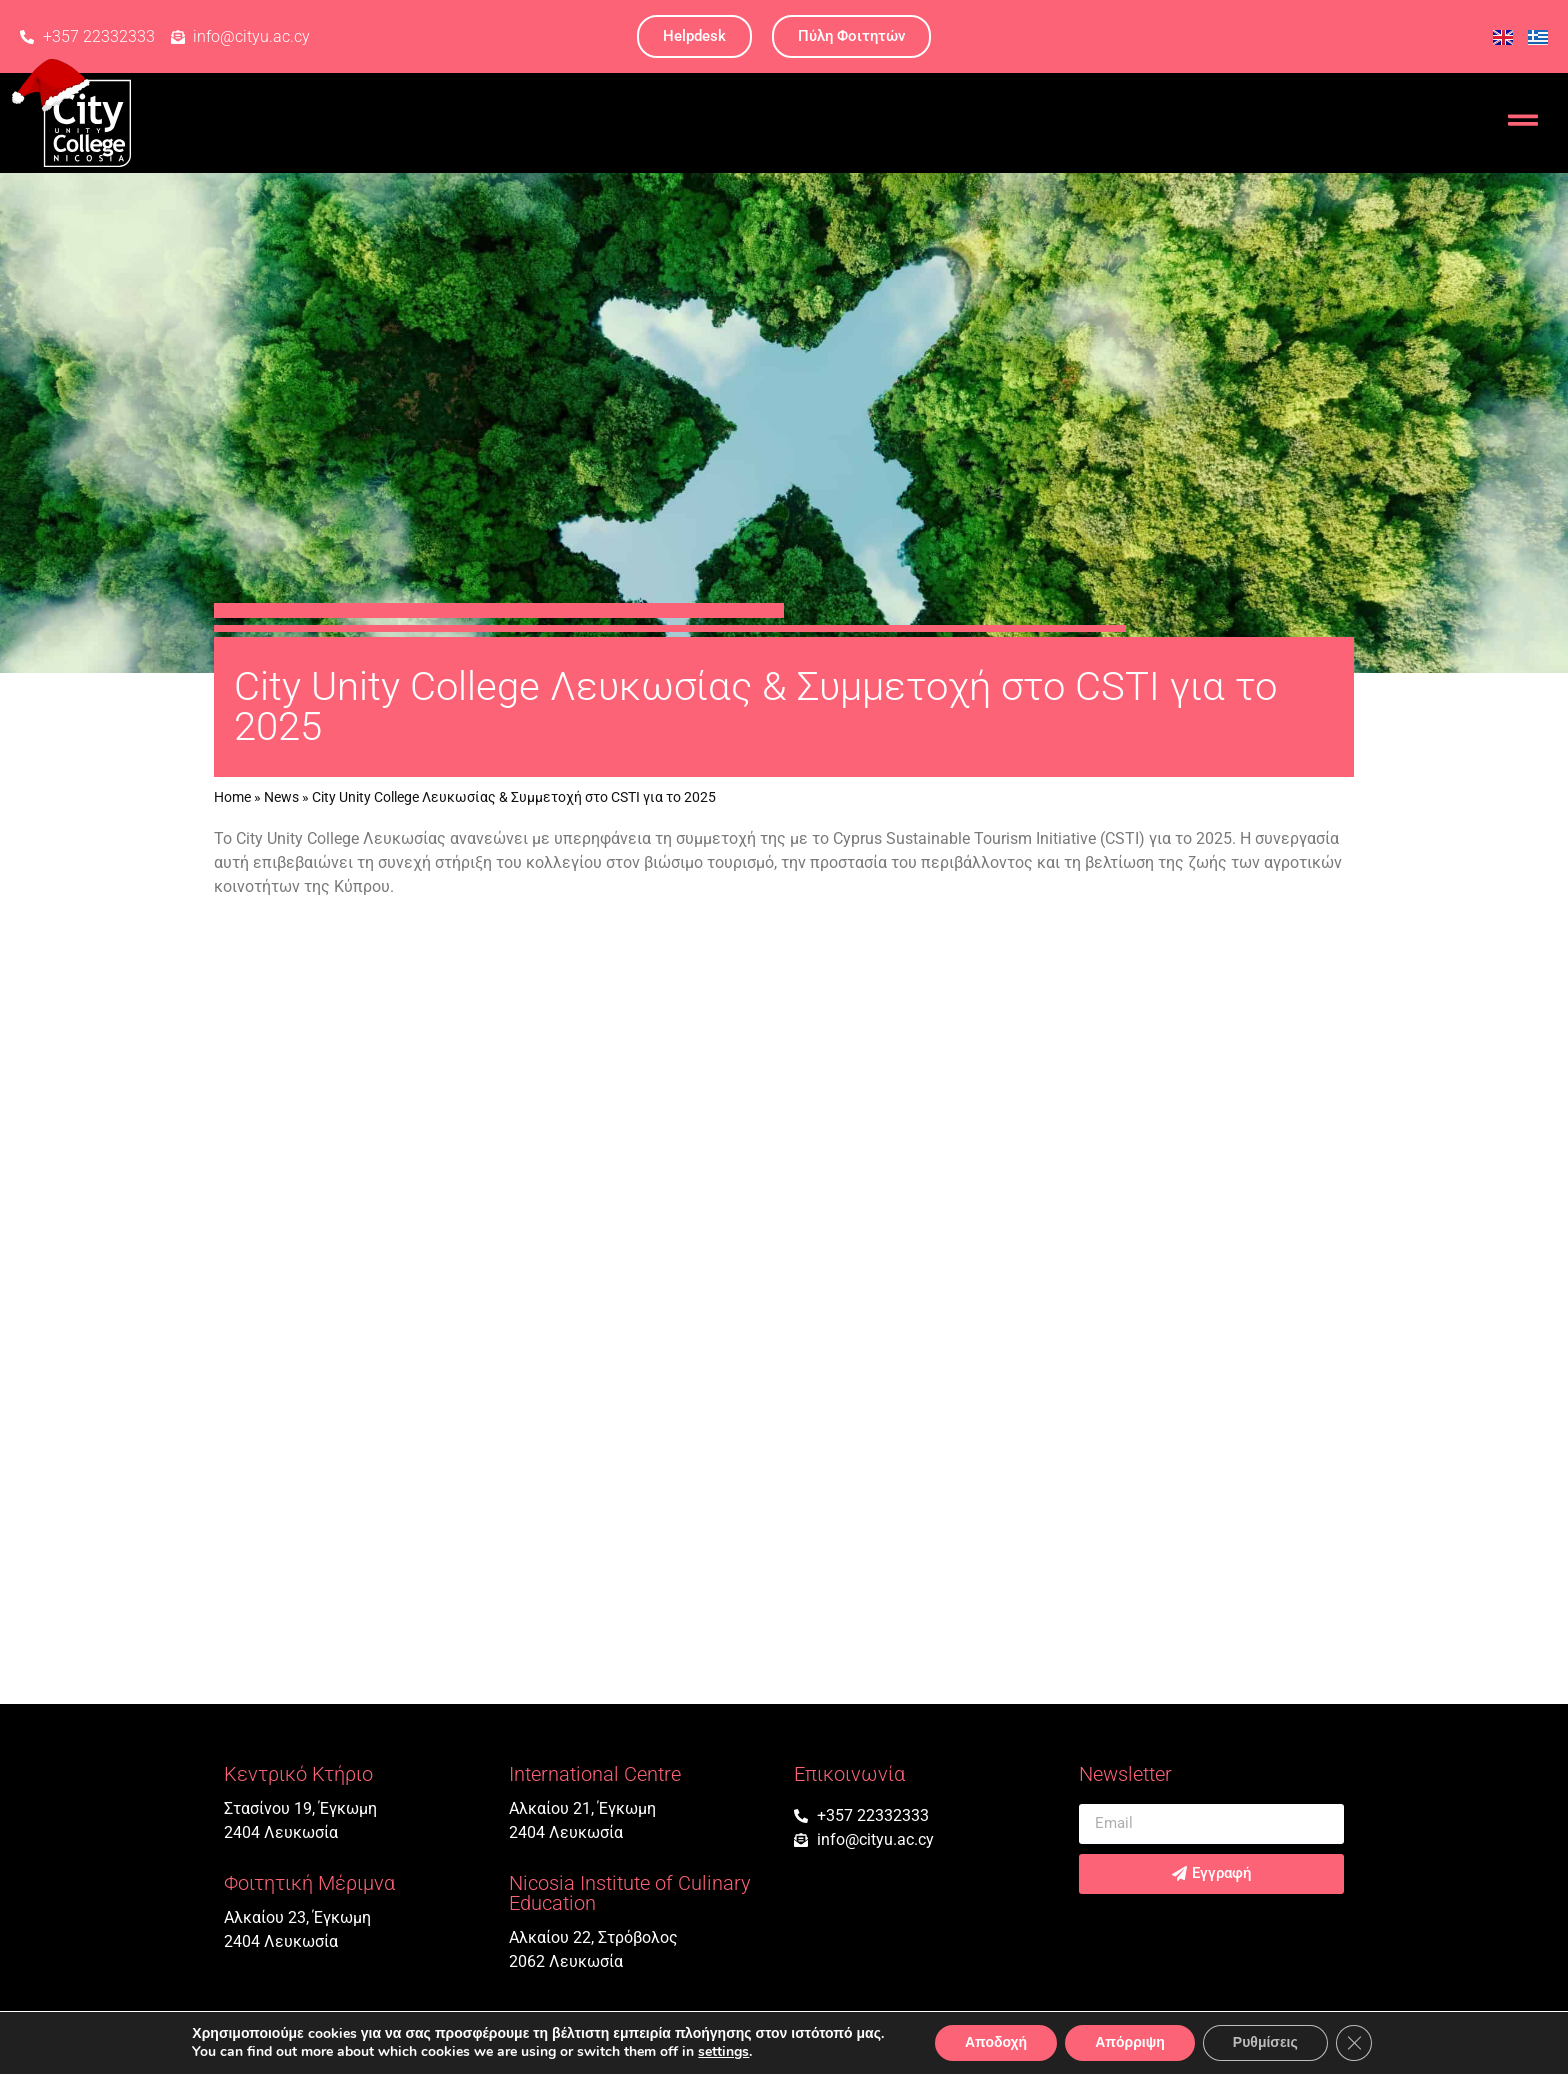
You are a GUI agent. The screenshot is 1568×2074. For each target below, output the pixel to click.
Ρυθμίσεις (1265, 2042)
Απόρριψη (1130, 2042)
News (281, 797)
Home (232, 797)
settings (723, 2052)
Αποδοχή (996, 2042)
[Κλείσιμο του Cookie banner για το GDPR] (1354, 2043)
